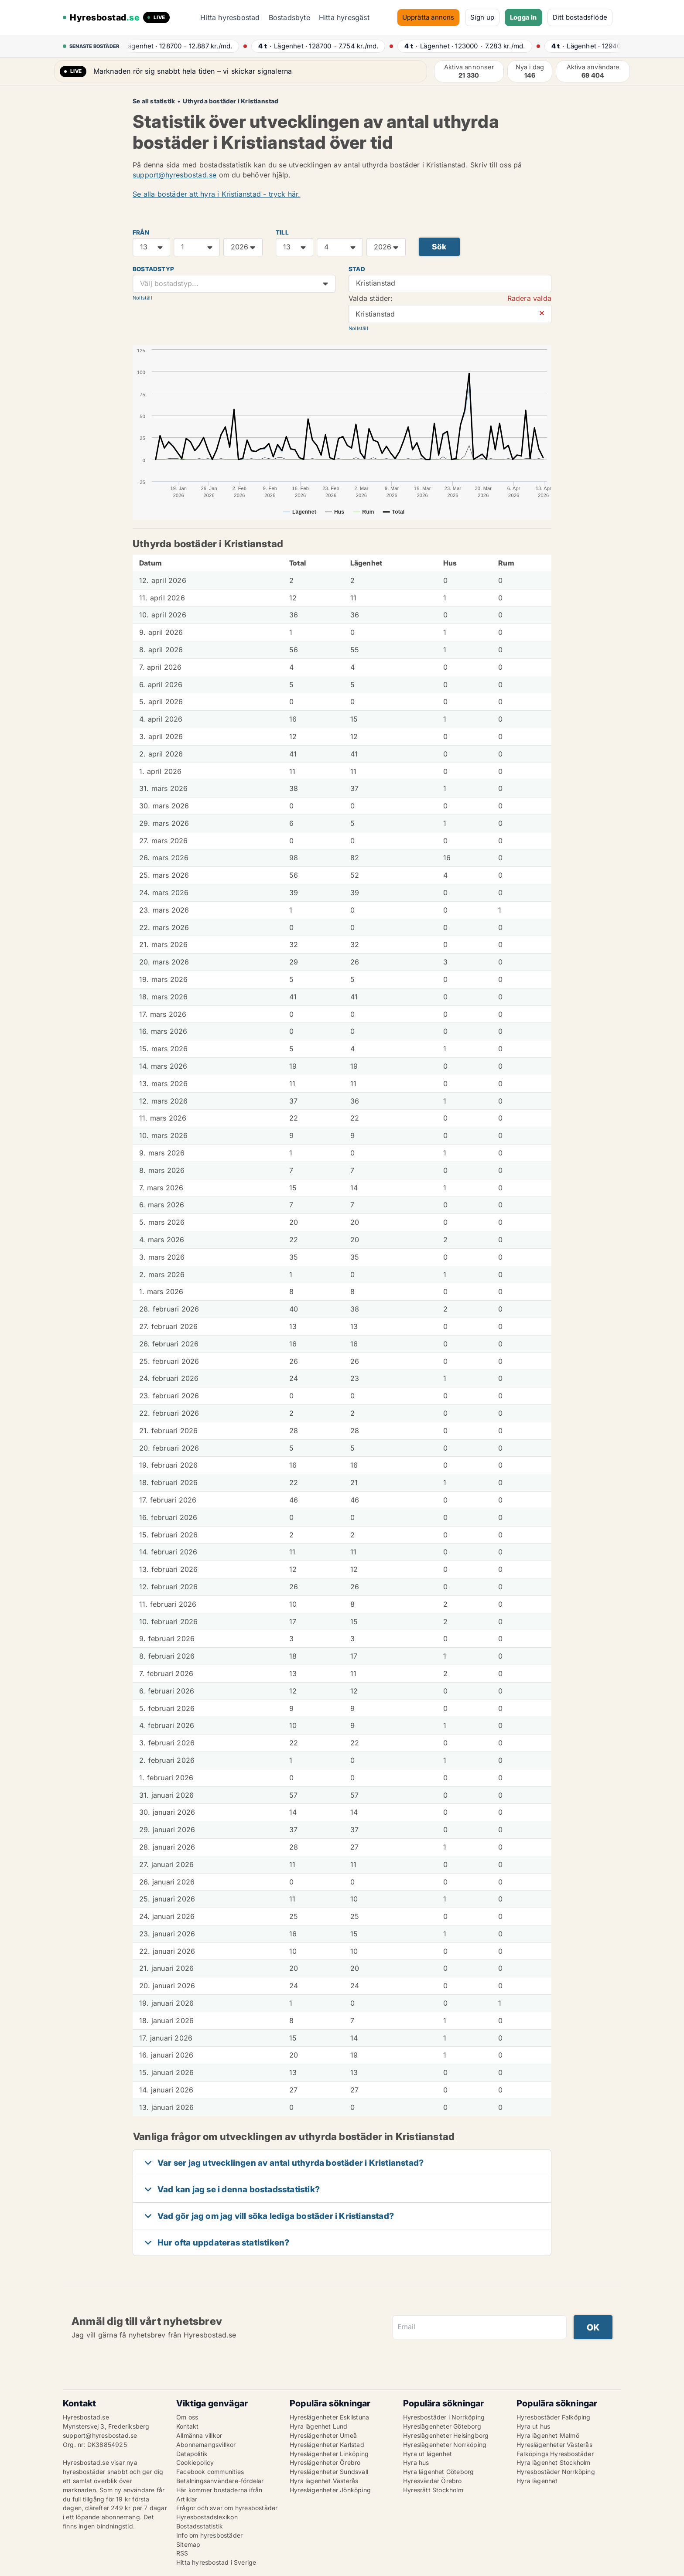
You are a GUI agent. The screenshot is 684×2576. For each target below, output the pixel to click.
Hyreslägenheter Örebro (325, 2462)
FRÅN (141, 232)
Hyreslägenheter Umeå (323, 2435)
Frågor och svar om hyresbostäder (226, 2507)
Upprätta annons (428, 17)
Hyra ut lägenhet (427, 2453)
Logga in (523, 17)
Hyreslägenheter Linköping (329, 2453)
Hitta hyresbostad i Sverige (216, 2562)
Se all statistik (154, 101)
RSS (182, 2553)
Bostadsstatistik (199, 2526)
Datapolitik (192, 2453)
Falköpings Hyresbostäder (555, 2453)
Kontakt (187, 2426)
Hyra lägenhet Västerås (324, 2480)
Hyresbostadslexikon (207, 2517)
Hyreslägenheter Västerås (554, 2444)
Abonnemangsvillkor (206, 2444)
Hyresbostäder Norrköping (555, 2471)
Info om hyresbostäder (209, 2535)
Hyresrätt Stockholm (433, 2490)
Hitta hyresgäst (344, 17)
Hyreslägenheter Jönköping (330, 2490)
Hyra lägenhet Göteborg (438, 2471)
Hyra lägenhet (537, 2480)
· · (180, 46)
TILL (282, 232)
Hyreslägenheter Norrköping (444, 2444)
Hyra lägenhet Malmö (547, 2435)
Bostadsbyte (289, 17)
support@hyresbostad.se (174, 174)
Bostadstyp (153, 269)
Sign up (482, 17)
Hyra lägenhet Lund (319, 2426)
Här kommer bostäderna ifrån (219, 2490)
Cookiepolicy (195, 2462)
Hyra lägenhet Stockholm (553, 2462)
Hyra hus (416, 2462)
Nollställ (142, 298)
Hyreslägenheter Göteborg (442, 2426)
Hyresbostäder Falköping (553, 2417)
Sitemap (188, 2544)
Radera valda (529, 298)
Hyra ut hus (533, 2426)
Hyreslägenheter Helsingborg (446, 2435)
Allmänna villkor (199, 2435)
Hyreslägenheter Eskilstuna (329, 2417)
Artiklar (187, 2499)
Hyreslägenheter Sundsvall (329, 2471)
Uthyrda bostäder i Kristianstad (230, 101)
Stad (357, 269)
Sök (439, 246)
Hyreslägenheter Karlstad (327, 2444)
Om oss (187, 2417)
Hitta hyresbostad (230, 17)
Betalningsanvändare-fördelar (220, 2480)
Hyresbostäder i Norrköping (444, 2417)
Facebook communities (210, 2471)
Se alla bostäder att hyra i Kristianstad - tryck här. (217, 194)
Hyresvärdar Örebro (432, 2480)
